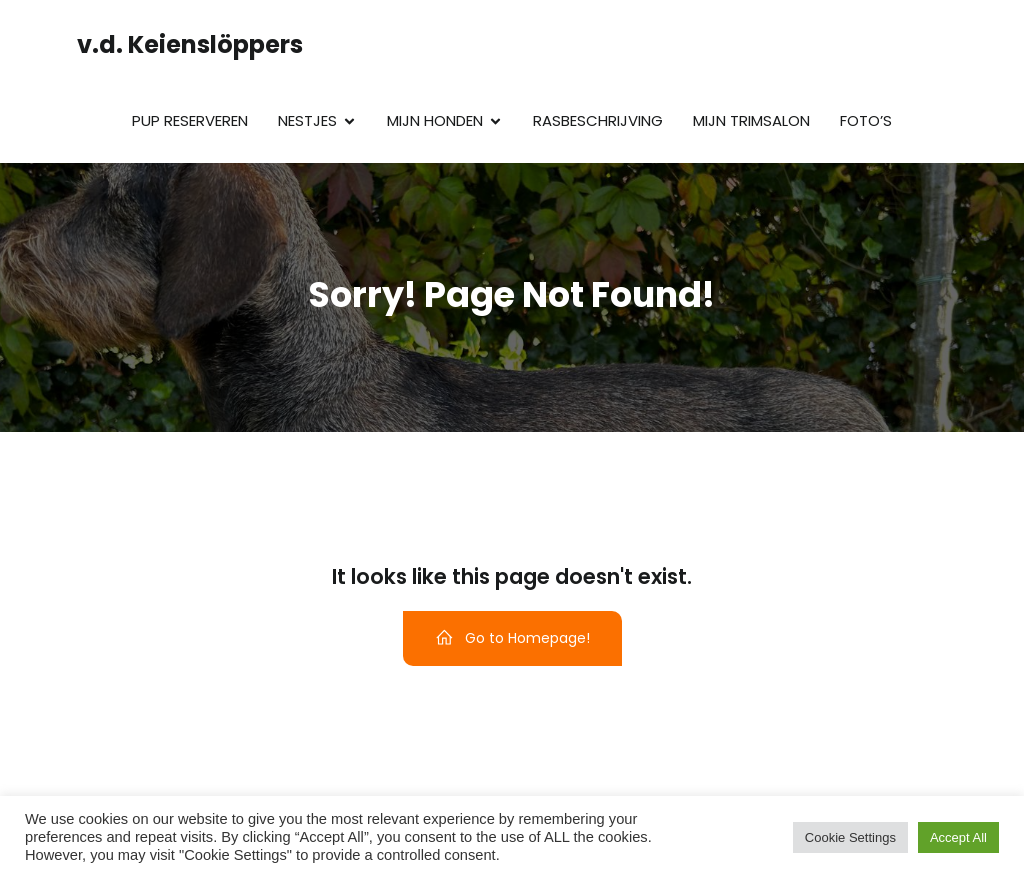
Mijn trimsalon (751, 120)
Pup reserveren (190, 120)
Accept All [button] (958, 837)
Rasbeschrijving (598, 120)
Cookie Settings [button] (850, 837)
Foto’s (866, 120)
